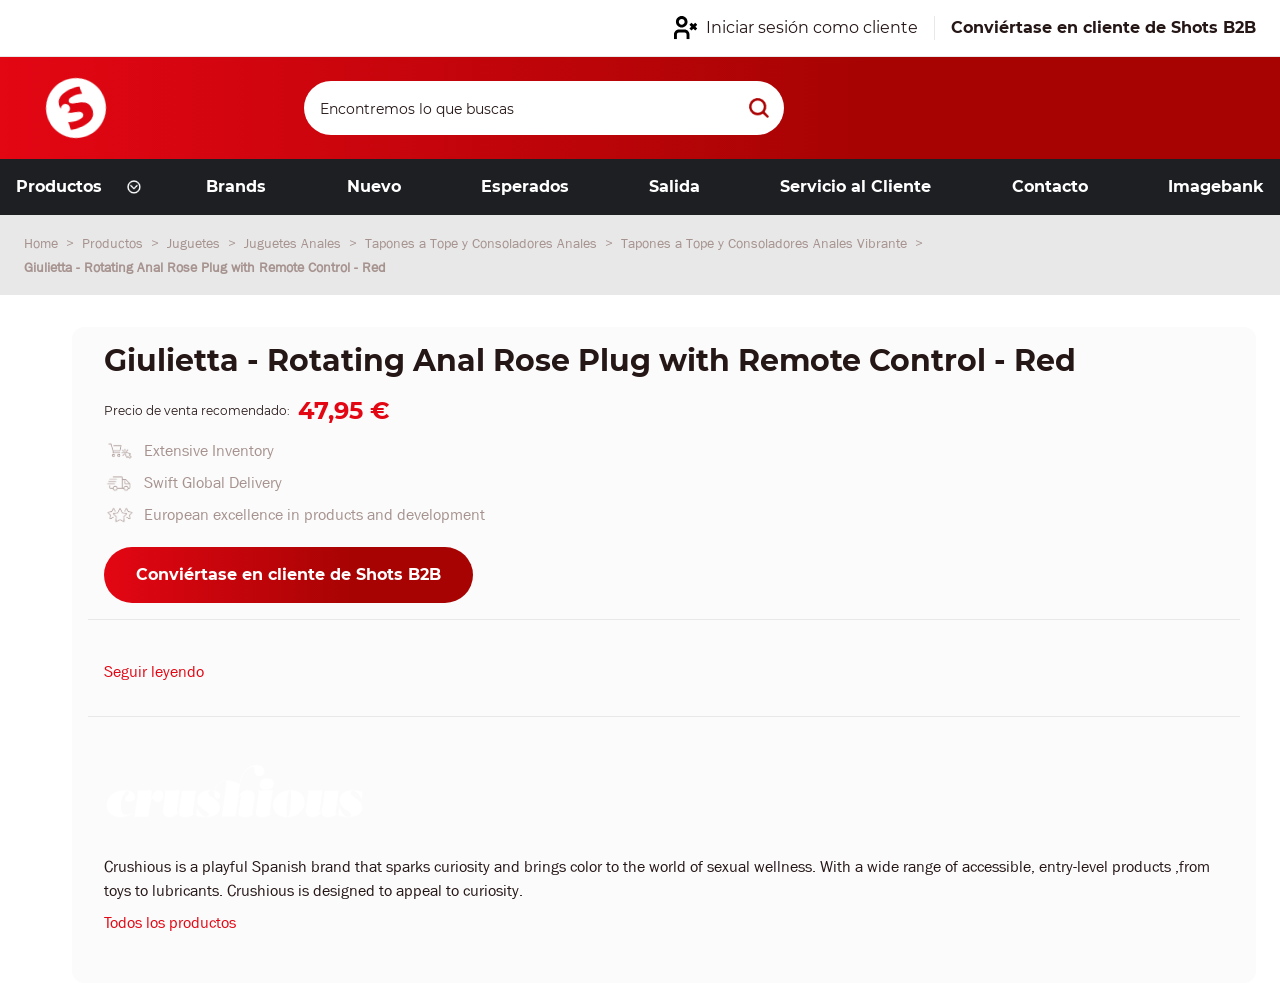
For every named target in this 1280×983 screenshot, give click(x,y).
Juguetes (195, 243)
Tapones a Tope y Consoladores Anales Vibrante (766, 243)
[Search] (544, 108)
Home (43, 243)
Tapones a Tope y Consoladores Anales (483, 243)
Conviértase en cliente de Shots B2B (288, 574)
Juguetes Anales (294, 243)
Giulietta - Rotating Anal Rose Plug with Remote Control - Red (205, 267)
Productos (114, 243)
